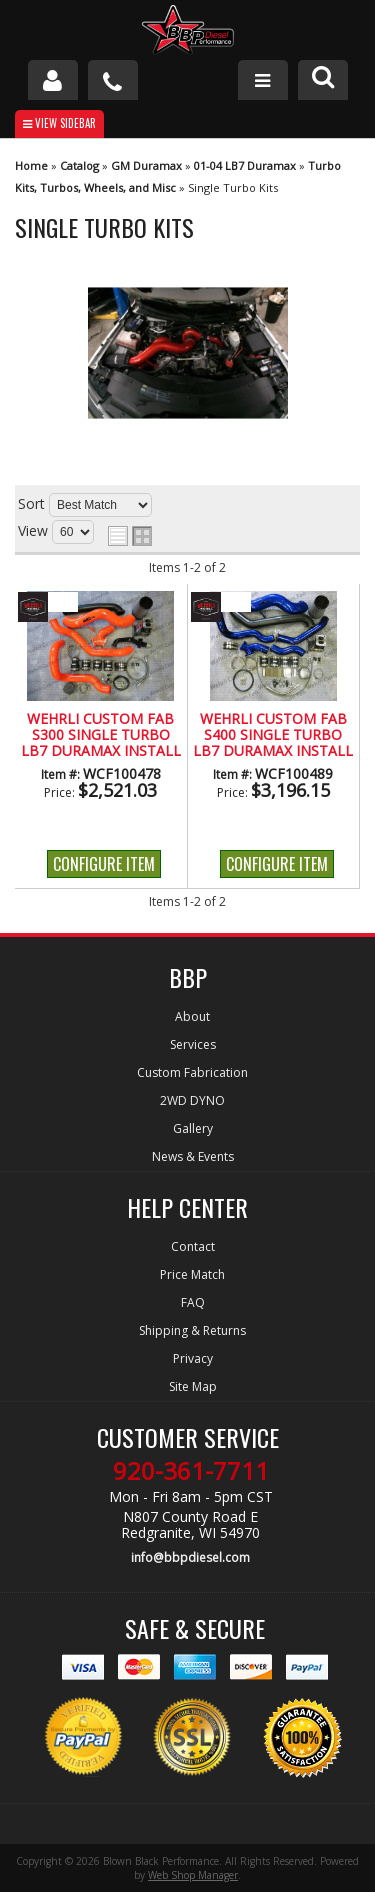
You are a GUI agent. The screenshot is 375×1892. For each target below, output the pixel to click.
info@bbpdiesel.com (190, 1557)
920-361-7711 (191, 1471)
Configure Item (104, 864)
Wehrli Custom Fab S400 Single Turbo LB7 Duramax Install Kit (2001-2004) (273, 736)
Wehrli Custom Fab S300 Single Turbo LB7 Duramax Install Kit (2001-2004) (101, 736)
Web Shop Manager (193, 1875)
